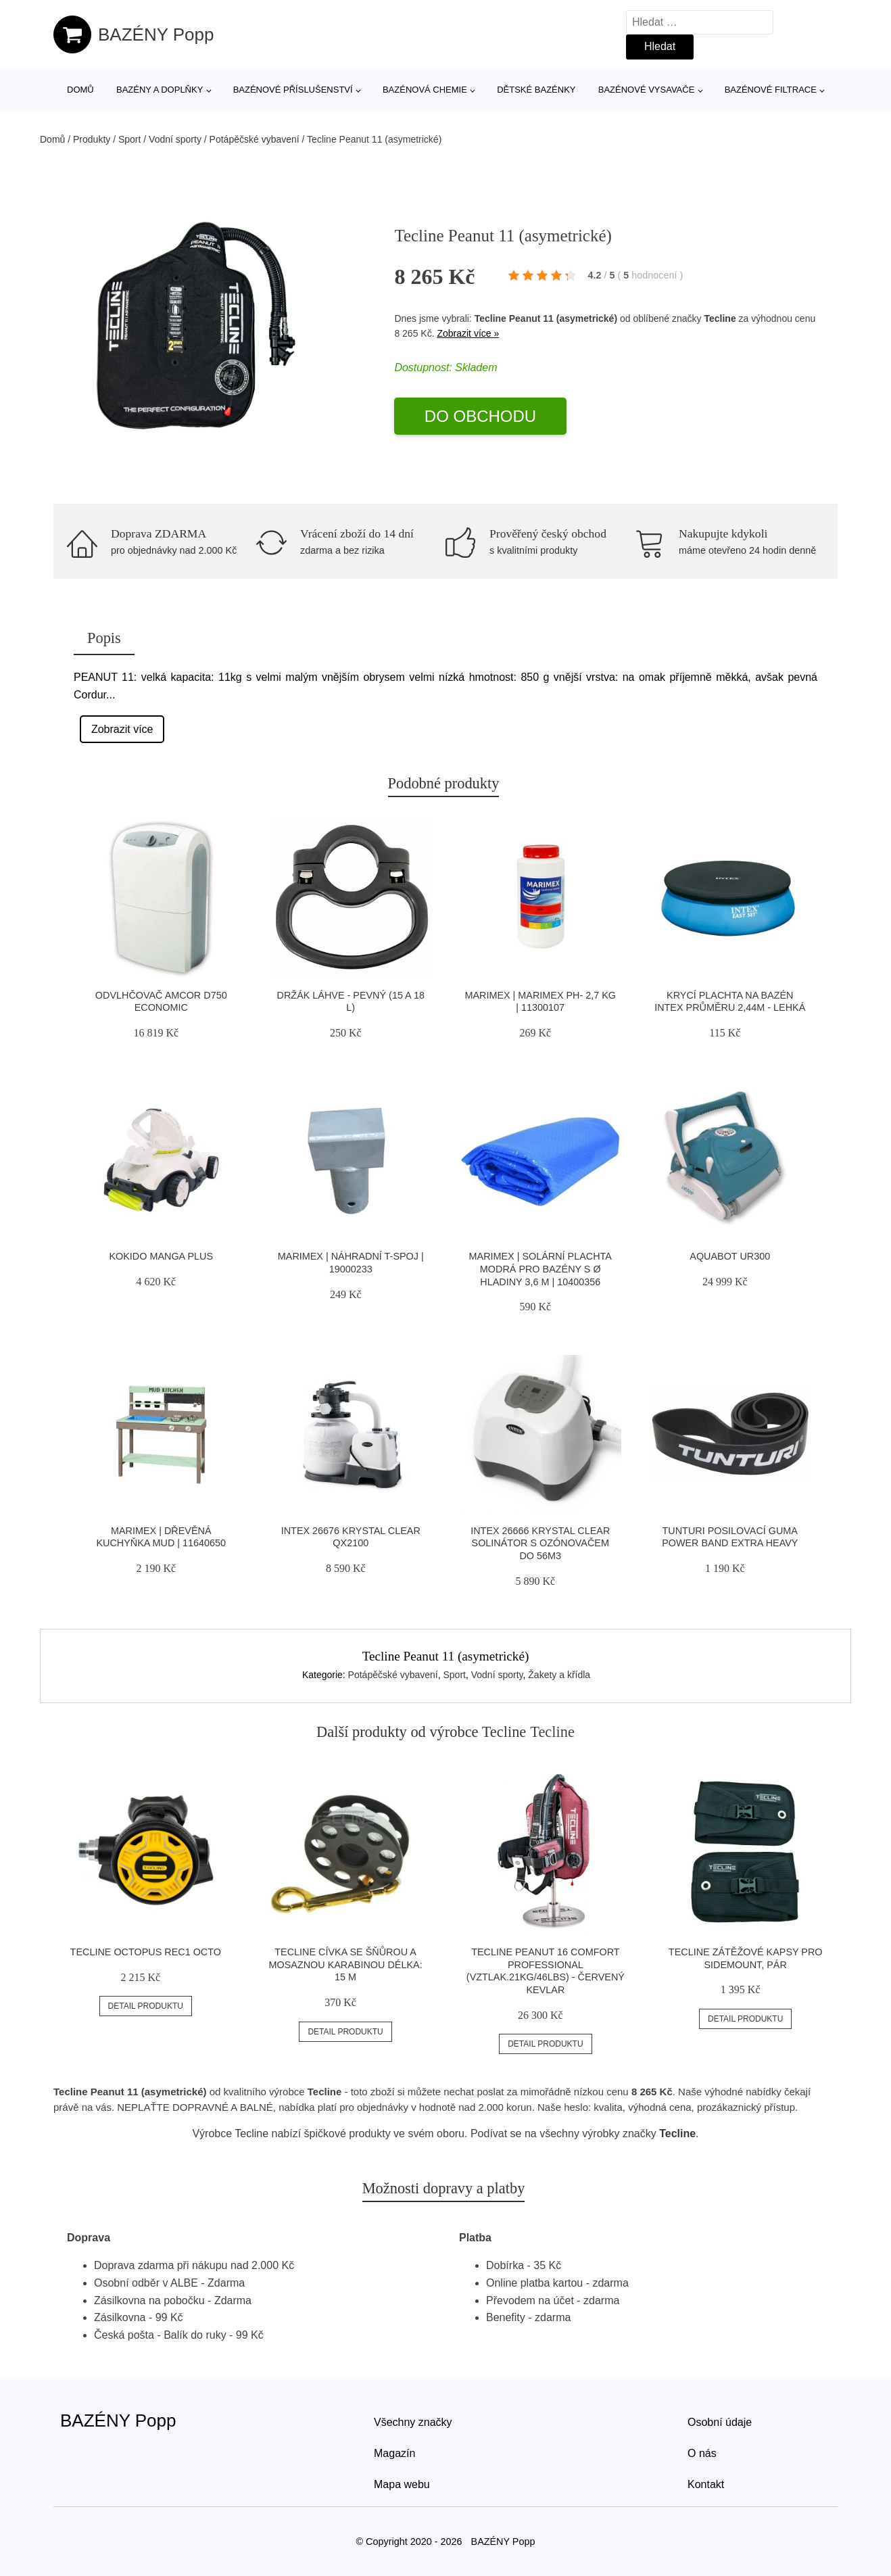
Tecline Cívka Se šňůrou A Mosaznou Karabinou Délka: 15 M (346, 1964)
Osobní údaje (720, 2422)
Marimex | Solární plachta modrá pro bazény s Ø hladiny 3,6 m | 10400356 (540, 1269)
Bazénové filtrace (771, 90)
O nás (702, 2453)
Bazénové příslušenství (293, 90)
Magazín (394, 2453)
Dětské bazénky (536, 90)
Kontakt (706, 2484)
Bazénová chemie (425, 90)
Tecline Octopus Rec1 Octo (145, 1952)
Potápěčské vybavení (254, 139)
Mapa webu (402, 2484)
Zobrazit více (122, 729)
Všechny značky (413, 2422)
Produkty (91, 139)
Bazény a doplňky (159, 90)
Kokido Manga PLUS (161, 1256)
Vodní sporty (175, 139)
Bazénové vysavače (646, 90)
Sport (129, 139)
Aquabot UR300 (730, 1256)
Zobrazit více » (468, 333)
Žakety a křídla (559, 1674)
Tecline (720, 318)
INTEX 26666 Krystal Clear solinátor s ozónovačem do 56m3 (540, 1543)
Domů (80, 90)
